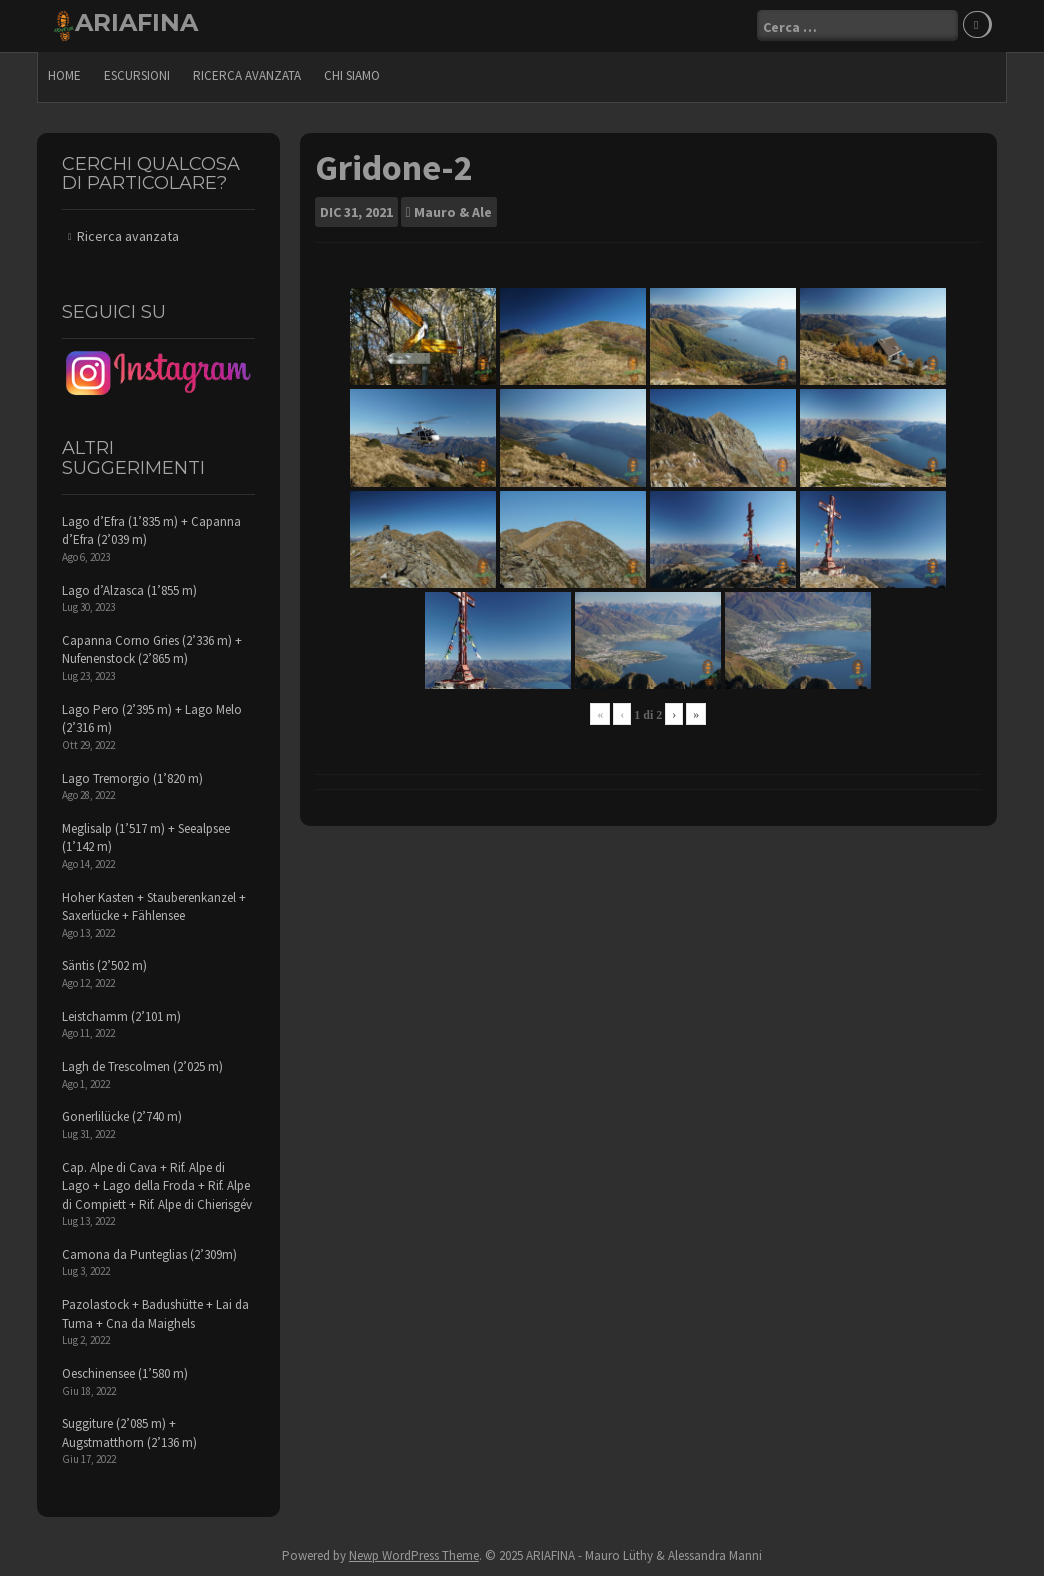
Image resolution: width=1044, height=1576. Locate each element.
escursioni (137, 75)
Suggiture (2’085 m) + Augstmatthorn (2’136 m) (129, 1433)
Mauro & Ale (453, 212)
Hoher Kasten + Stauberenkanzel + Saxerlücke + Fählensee (154, 907)
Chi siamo (352, 75)
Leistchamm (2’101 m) (121, 1016)
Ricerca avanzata (247, 75)
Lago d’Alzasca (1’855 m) (129, 590)
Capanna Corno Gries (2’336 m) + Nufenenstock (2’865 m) (152, 650)
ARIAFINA (136, 22)
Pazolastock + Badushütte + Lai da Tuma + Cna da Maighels (155, 1314)
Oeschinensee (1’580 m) (125, 1373)
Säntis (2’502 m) (104, 965)
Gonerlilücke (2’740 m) (122, 1116)
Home (64, 75)
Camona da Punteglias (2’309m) (149, 1254)
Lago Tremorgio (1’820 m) (132, 778)
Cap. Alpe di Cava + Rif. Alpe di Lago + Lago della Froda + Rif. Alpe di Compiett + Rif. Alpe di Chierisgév (157, 1186)
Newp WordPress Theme (414, 1555)
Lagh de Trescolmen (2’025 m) (142, 1066)
